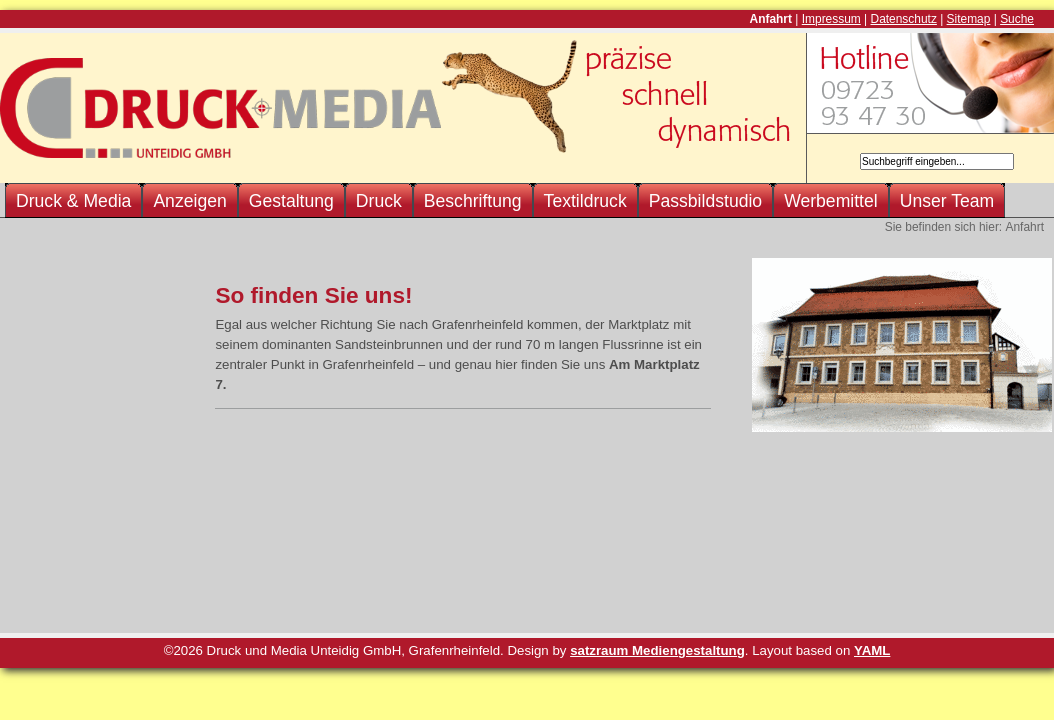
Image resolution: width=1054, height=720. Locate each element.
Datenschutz (904, 19)
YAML (872, 650)
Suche (1017, 19)
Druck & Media (73, 201)
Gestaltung (291, 201)
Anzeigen (189, 201)
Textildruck (585, 201)
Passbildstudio (705, 201)
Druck (379, 201)
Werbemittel (831, 201)
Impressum (831, 19)
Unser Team (947, 201)
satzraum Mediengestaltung (657, 650)
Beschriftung (473, 201)
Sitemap (969, 19)
